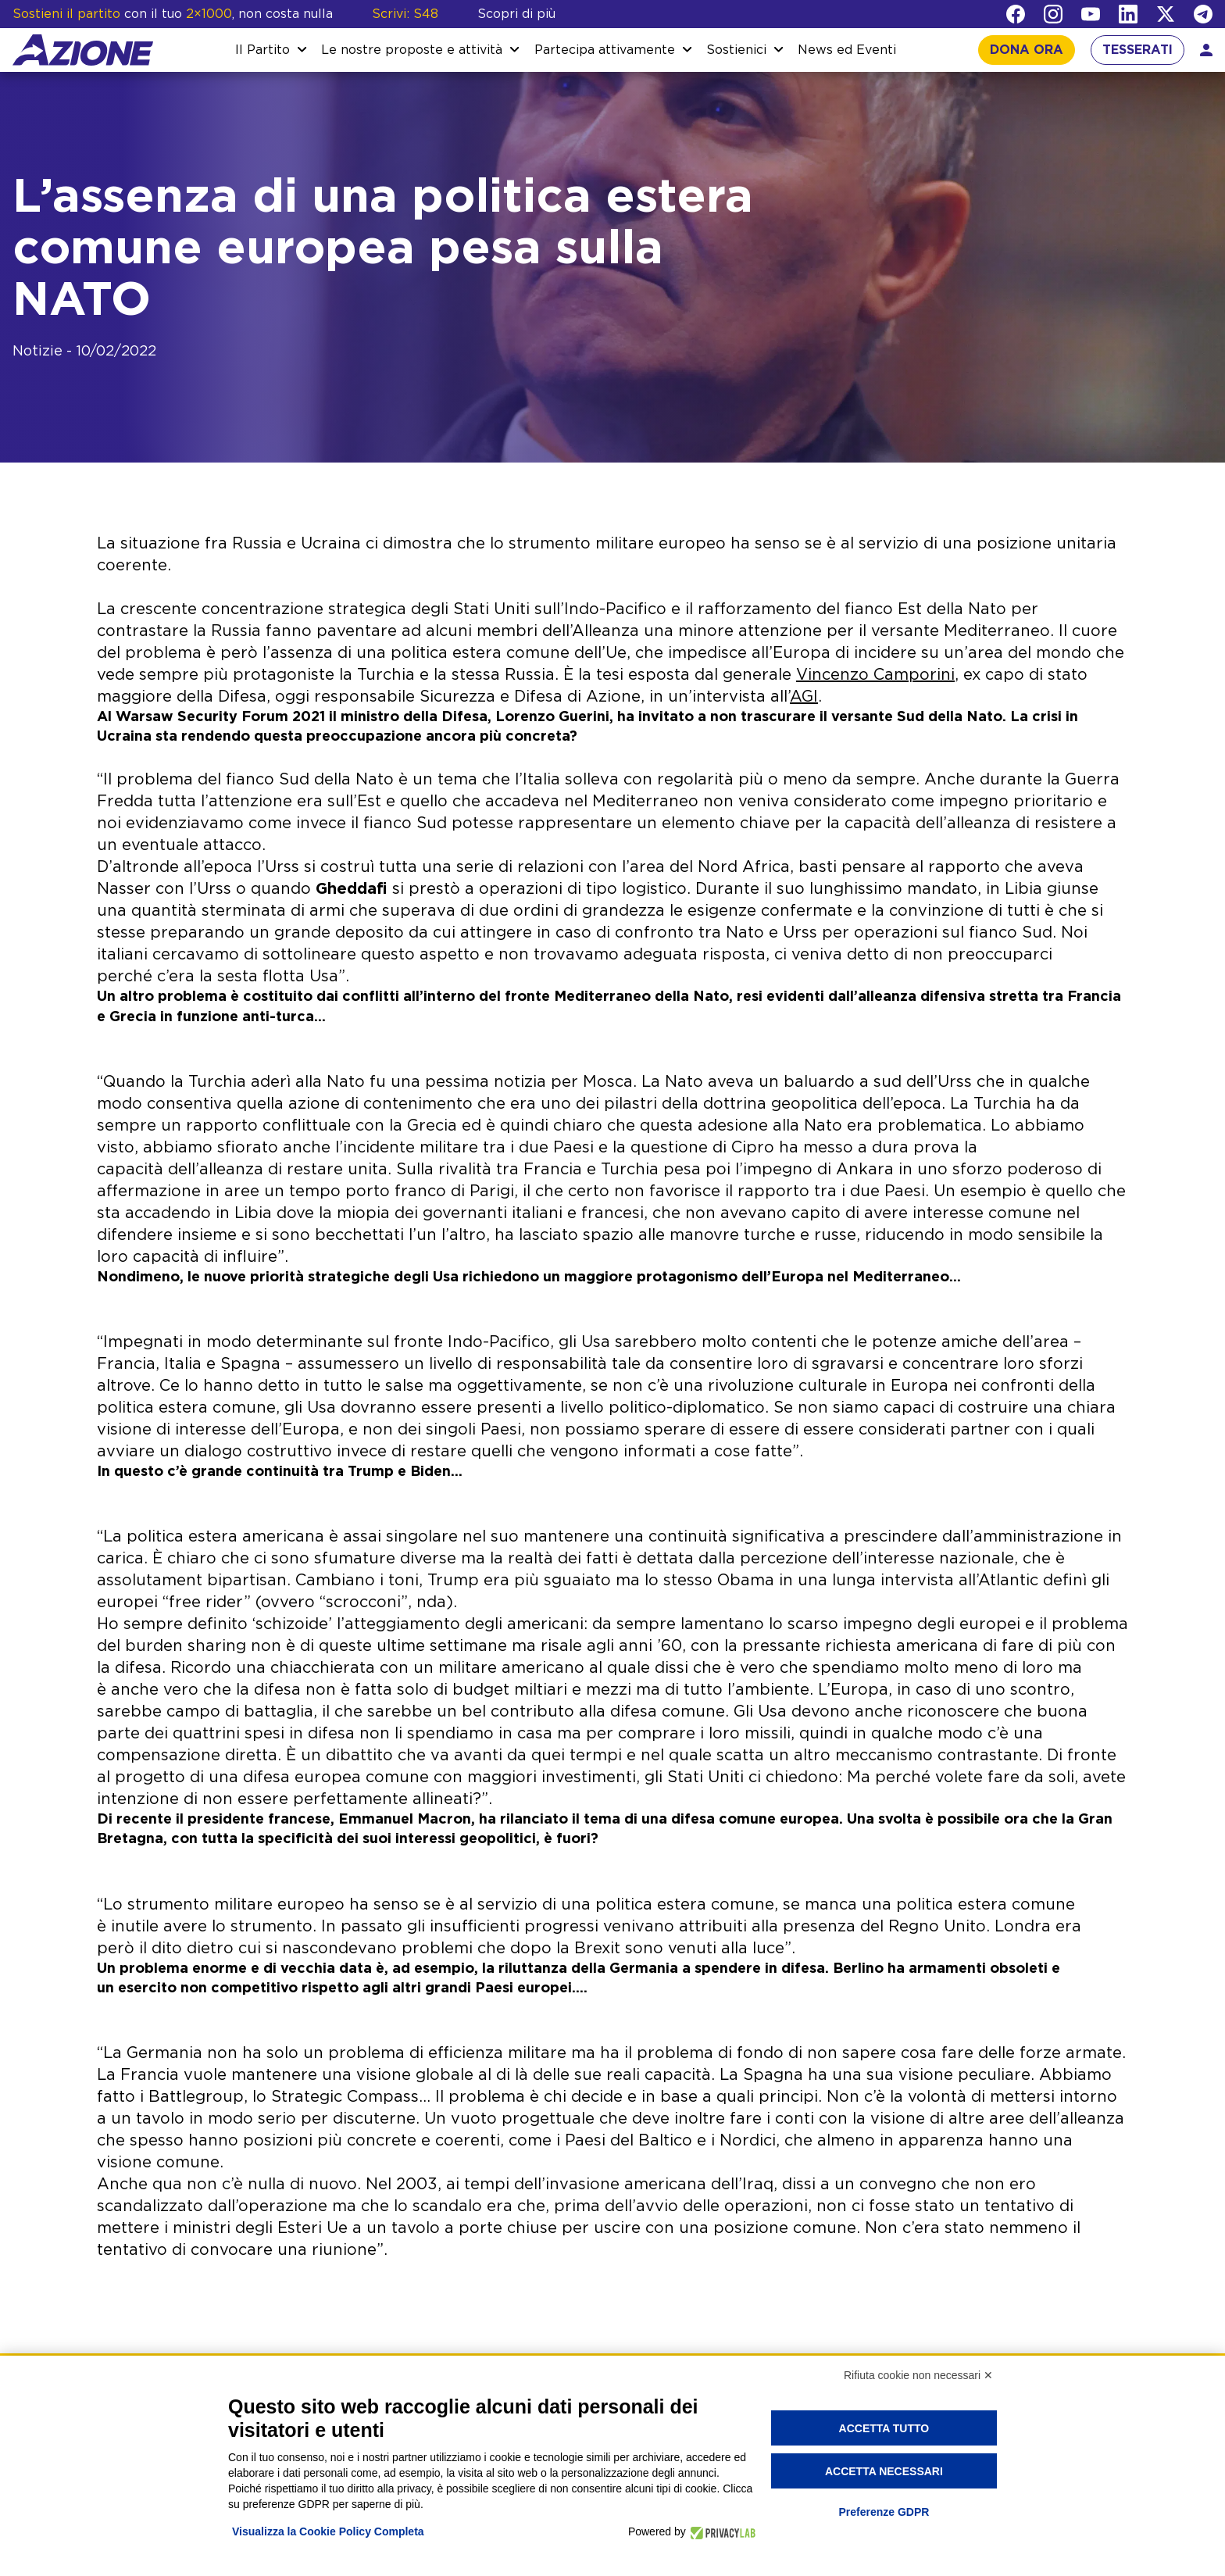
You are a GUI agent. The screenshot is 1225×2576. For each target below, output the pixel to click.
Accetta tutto (884, 2428)
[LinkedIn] (1128, 14)
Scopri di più (516, 14)
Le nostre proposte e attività (411, 50)
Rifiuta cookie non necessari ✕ (918, 2375)
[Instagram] (1053, 14)
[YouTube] (1090, 14)
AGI (804, 697)
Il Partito (262, 50)
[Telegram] (1203, 14)
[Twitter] (1165, 14)
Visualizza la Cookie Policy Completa (328, 2531)
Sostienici (736, 50)
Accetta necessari (884, 2471)
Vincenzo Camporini (875, 675)
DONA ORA (1026, 50)
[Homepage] (82, 50)
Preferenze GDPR (883, 2512)
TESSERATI (1137, 50)
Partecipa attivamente (604, 50)
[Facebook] (1015, 14)
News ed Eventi (847, 50)
